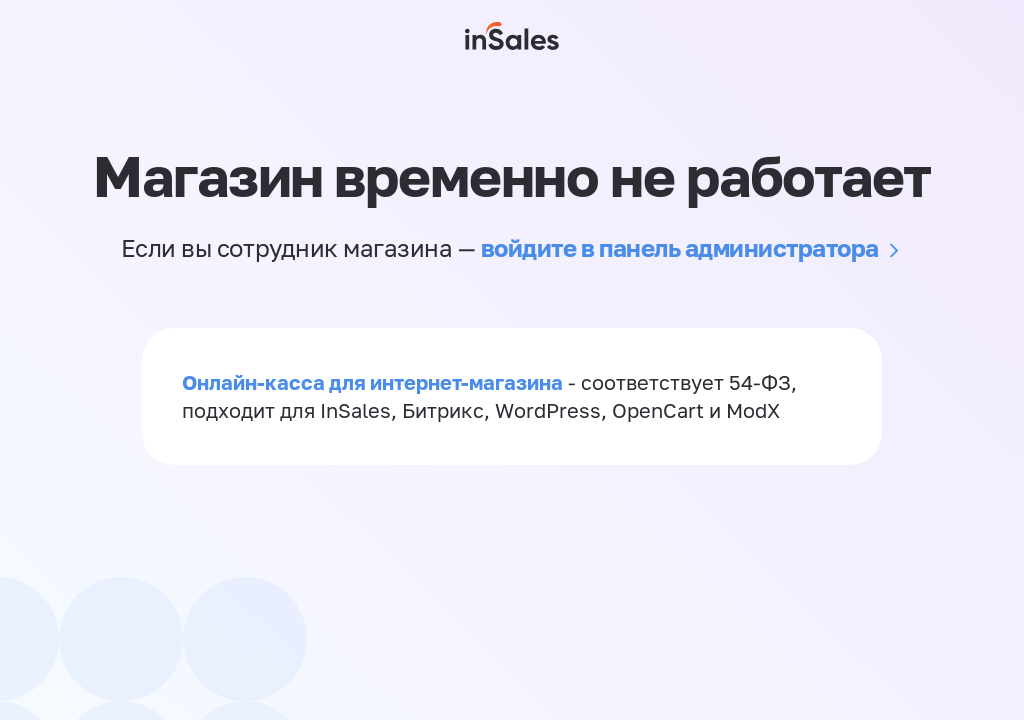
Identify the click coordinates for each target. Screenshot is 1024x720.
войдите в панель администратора (680, 247)
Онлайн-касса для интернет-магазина (372, 382)
